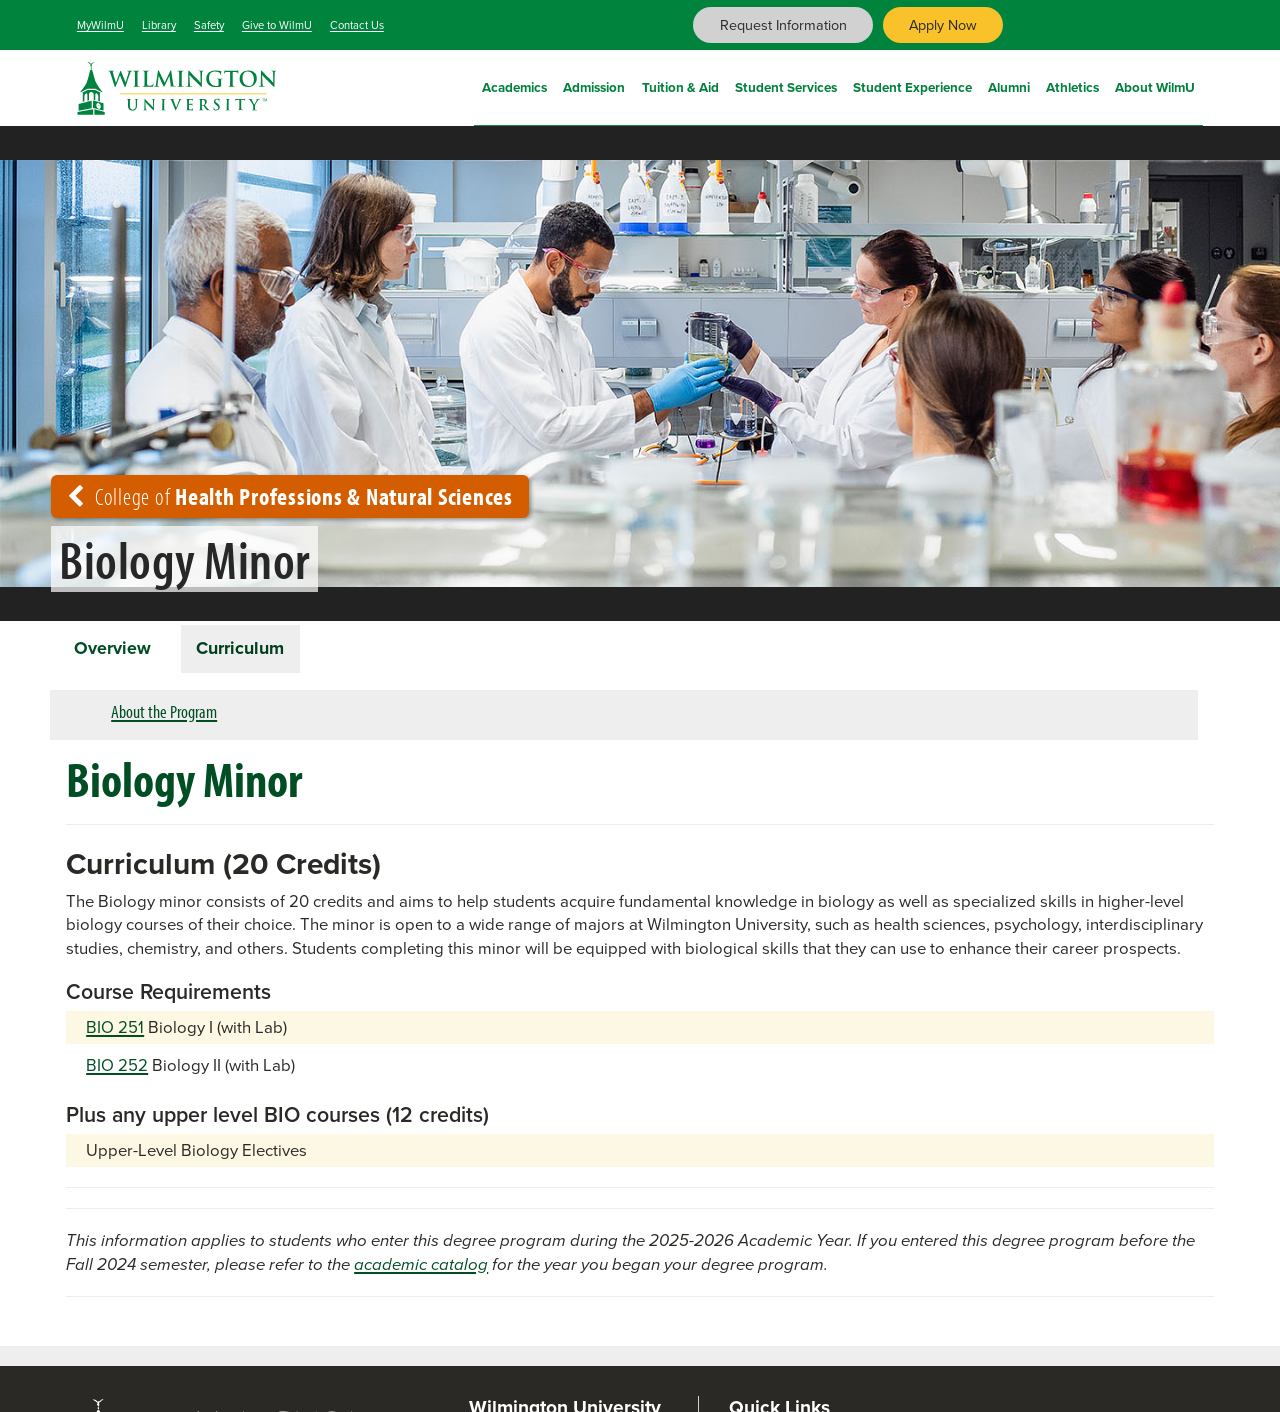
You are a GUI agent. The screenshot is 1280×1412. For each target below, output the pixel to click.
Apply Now (943, 25)
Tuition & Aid (680, 85)
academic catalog (421, 1265)
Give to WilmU (277, 25)
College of (290, 496)
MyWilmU (100, 25)
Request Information (783, 25)
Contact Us (357, 25)
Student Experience (912, 85)
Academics (514, 85)
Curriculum (244, 649)
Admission (594, 85)
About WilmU (1155, 85)
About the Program (164, 713)
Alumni (1009, 85)
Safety (209, 25)
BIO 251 (115, 1029)
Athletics (1072, 85)
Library (159, 25)
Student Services (786, 85)
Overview (113, 649)
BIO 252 (117, 1067)
